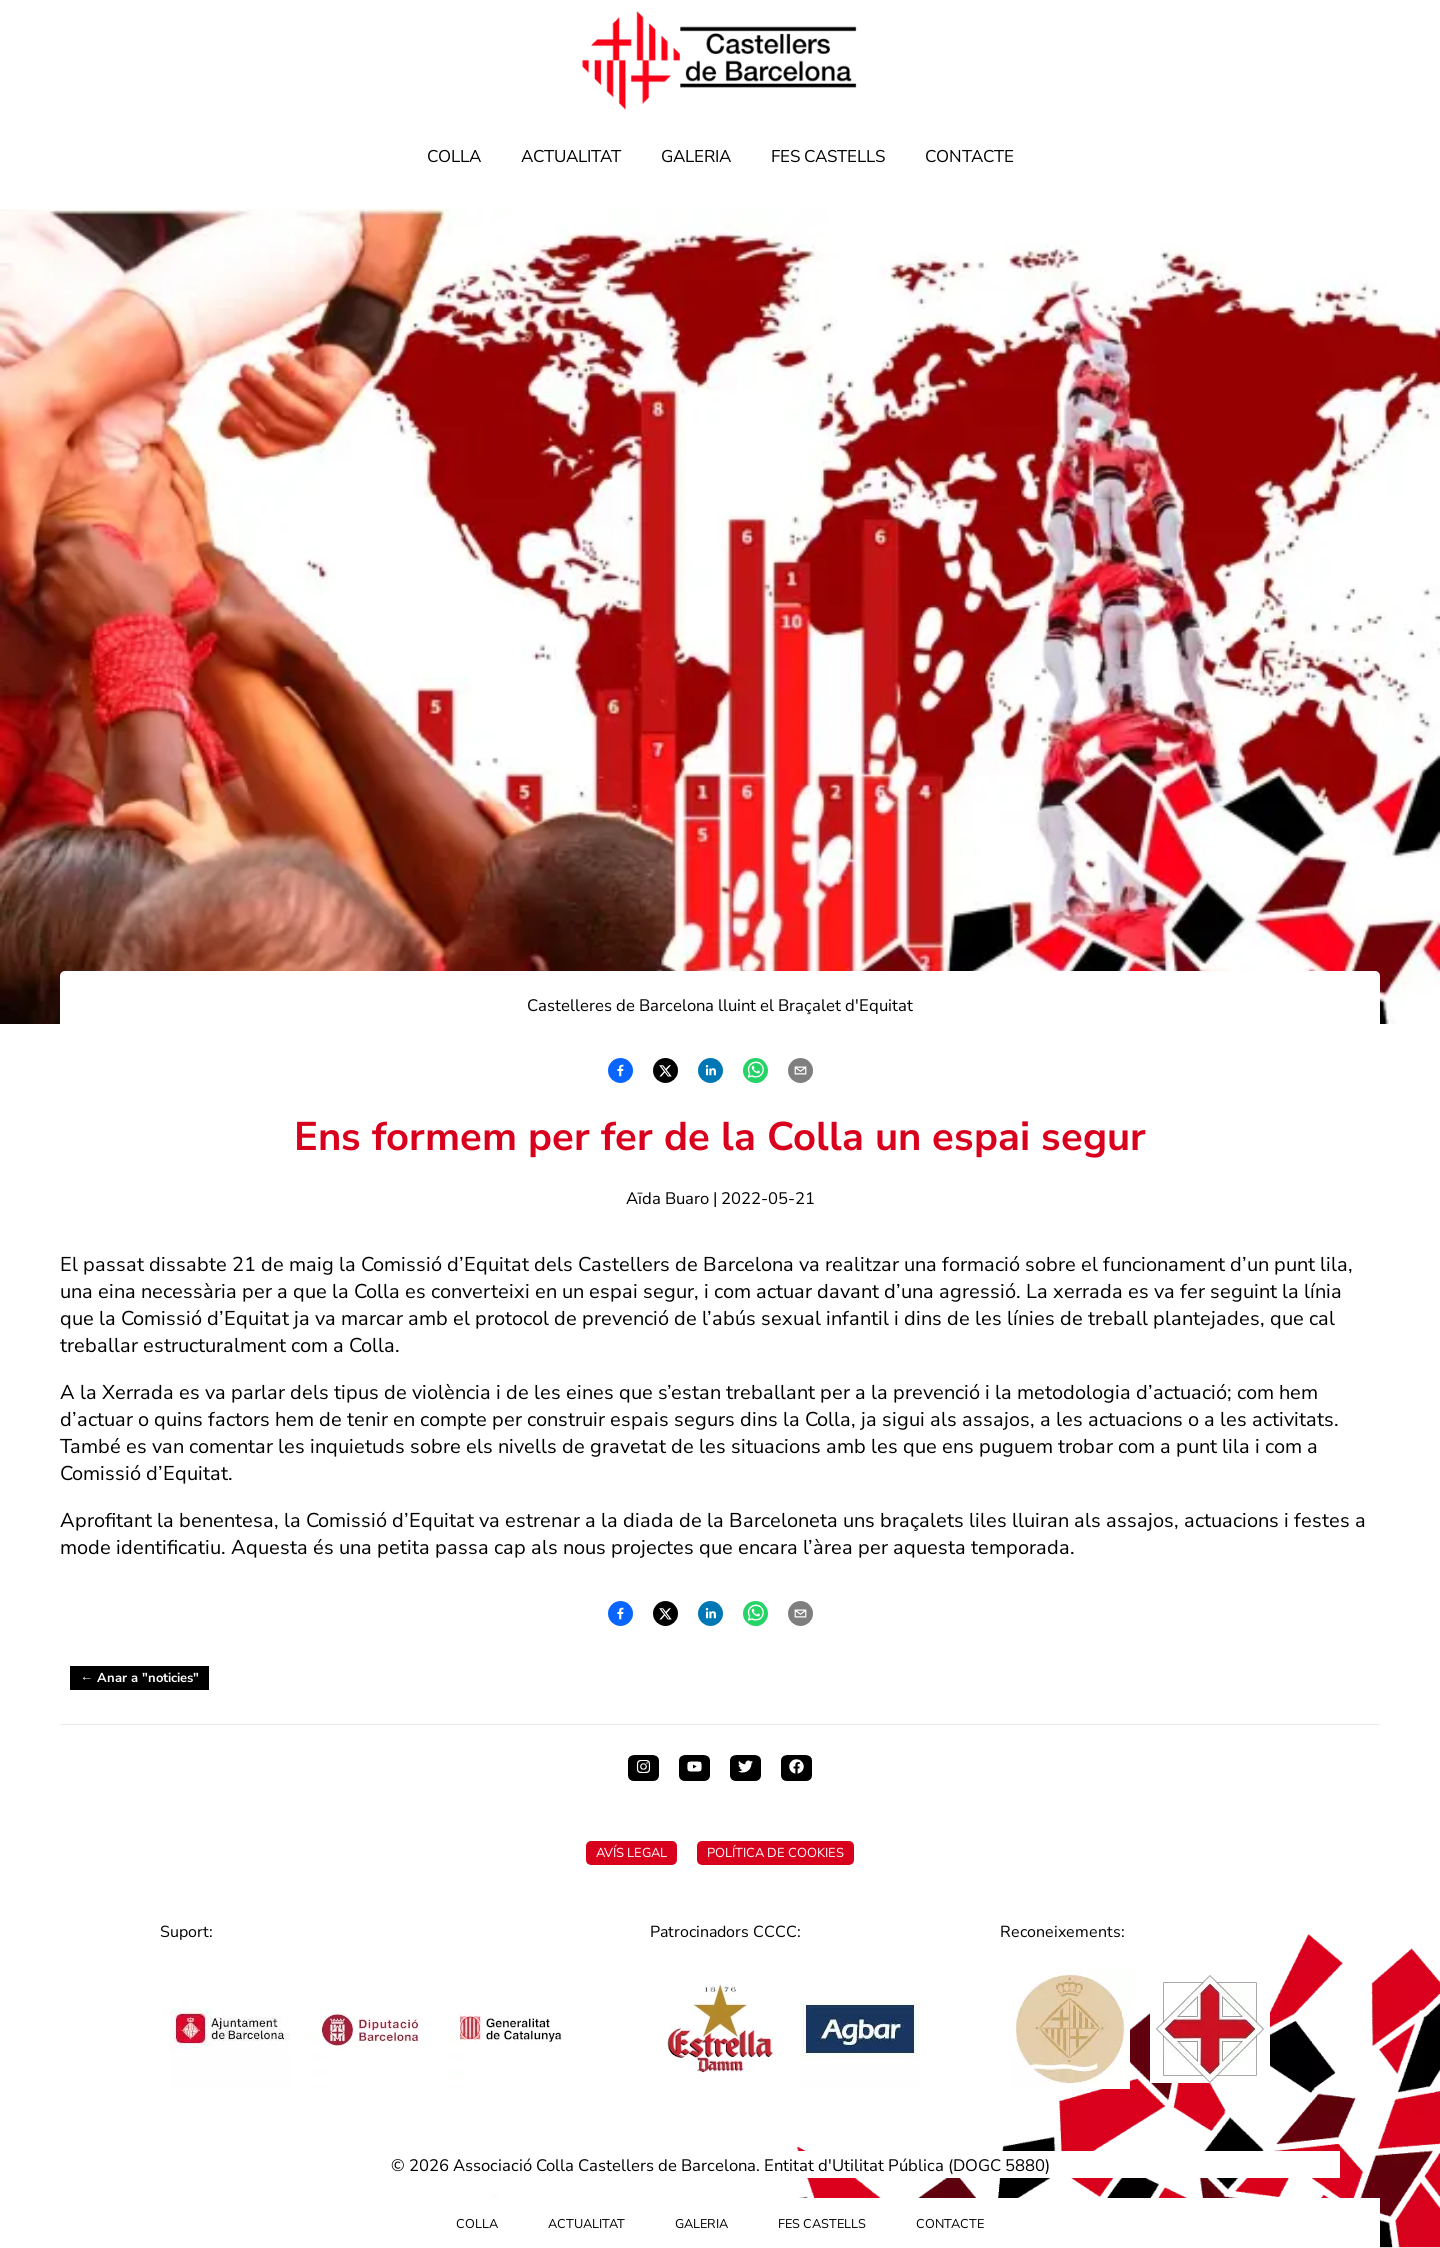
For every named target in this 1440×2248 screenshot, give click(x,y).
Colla (454, 156)
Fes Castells (828, 156)
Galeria (696, 156)
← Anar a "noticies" (139, 1678)
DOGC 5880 (999, 2165)
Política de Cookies (775, 1853)
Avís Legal (631, 1853)
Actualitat (571, 156)
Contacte (969, 156)
